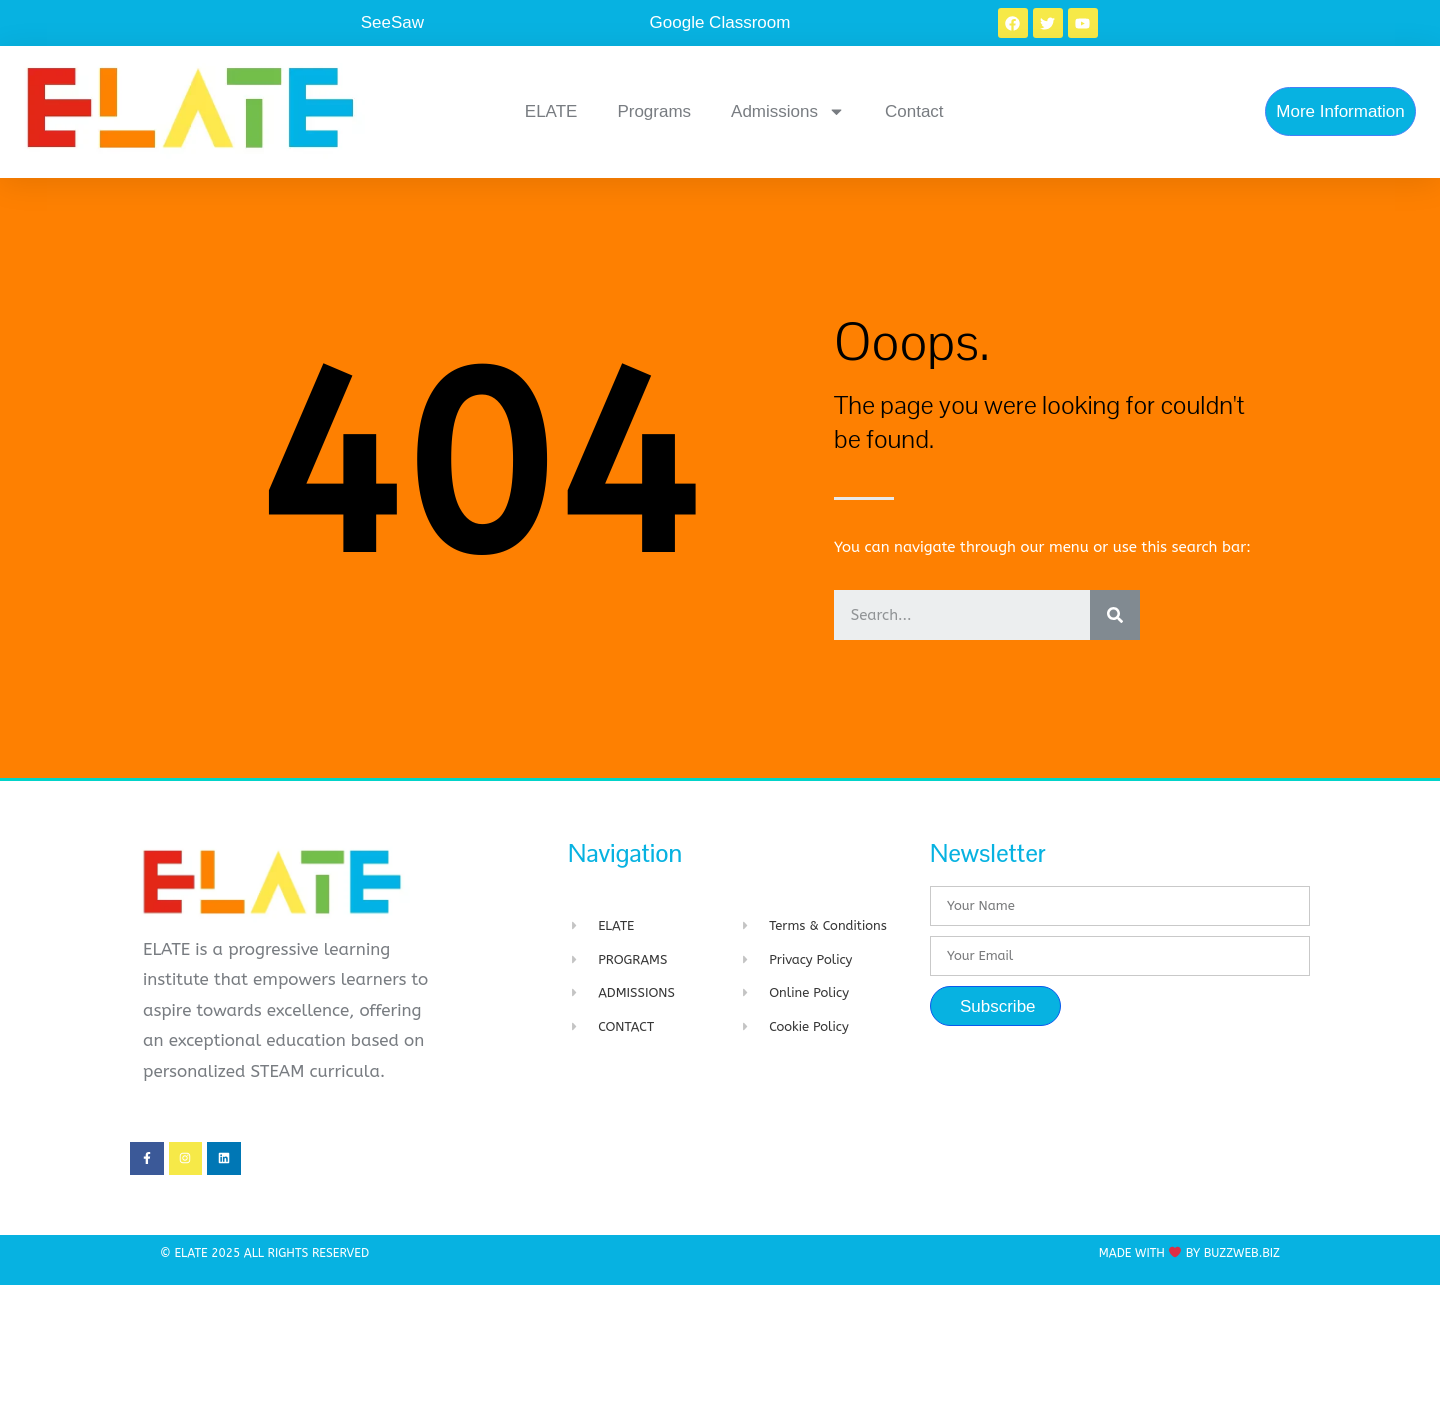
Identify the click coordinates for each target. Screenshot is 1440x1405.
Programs (654, 111)
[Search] (1115, 615)
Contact (914, 111)
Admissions (788, 111)
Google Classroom (720, 22)
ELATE (551, 111)
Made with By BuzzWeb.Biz (1189, 1253)
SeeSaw (392, 22)
